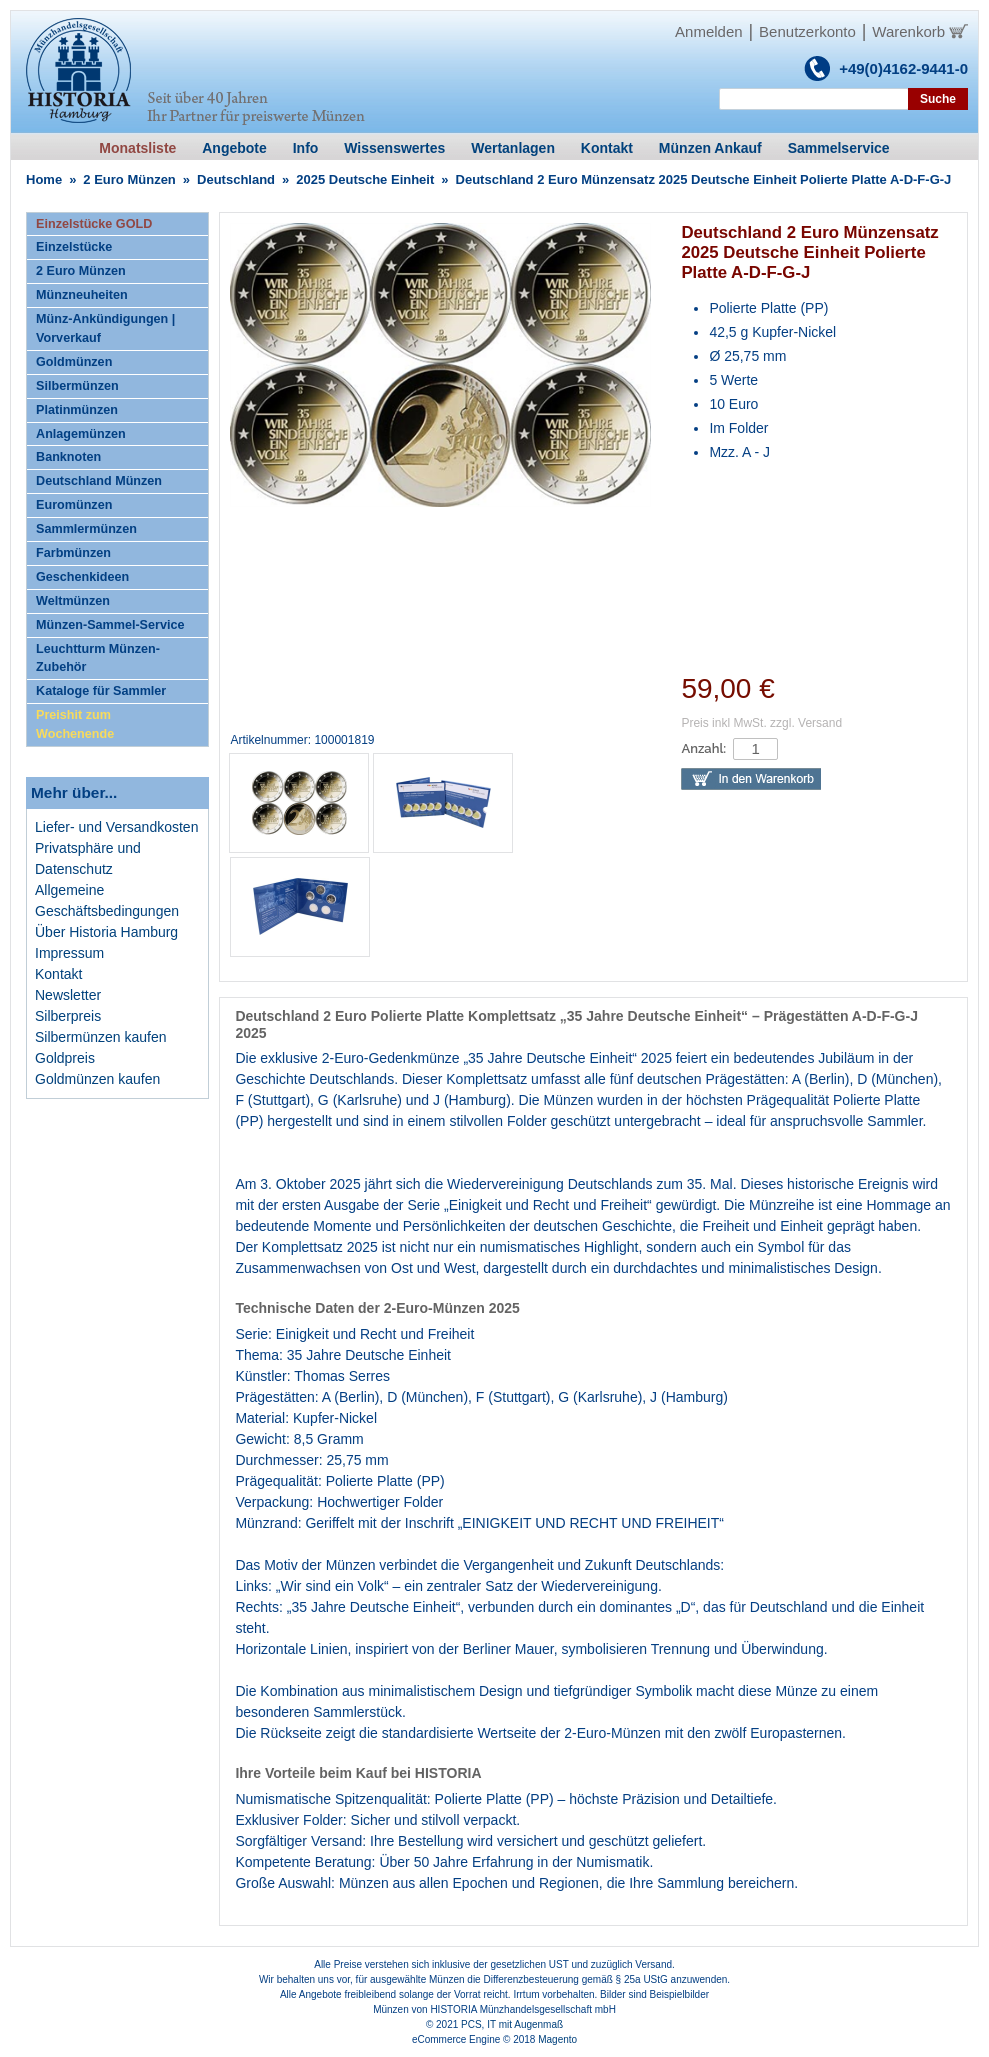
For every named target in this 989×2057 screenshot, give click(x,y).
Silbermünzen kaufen (101, 1037)
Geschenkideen (82, 577)
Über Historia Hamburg (106, 932)
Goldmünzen (74, 362)
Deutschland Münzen (99, 481)
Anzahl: (703, 748)
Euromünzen (74, 505)
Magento (557, 2039)
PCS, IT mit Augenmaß (512, 2024)
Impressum (69, 953)
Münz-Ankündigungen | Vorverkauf (105, 328)
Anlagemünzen (81, 434)
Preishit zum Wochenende (75, 724)
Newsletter (68, 995)
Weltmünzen (73, 601)
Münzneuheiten (82, 295)
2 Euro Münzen (129, 179)
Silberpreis (68, 1016)
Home (44, 179)
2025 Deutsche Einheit (365, 179)
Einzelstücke (74, 247)
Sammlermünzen (86, 529)
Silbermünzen (77, 386)
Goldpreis (65, 1058)
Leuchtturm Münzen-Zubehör (98, 658)
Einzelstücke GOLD (94, 224)
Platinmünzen (77, 410)
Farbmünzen (73, 553)
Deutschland (236, 179)
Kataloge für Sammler (101, 691)
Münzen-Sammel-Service (110, 625)
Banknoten (68, 457)
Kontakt (58, 974)
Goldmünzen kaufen (97, 1079)
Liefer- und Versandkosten (116, 827)
